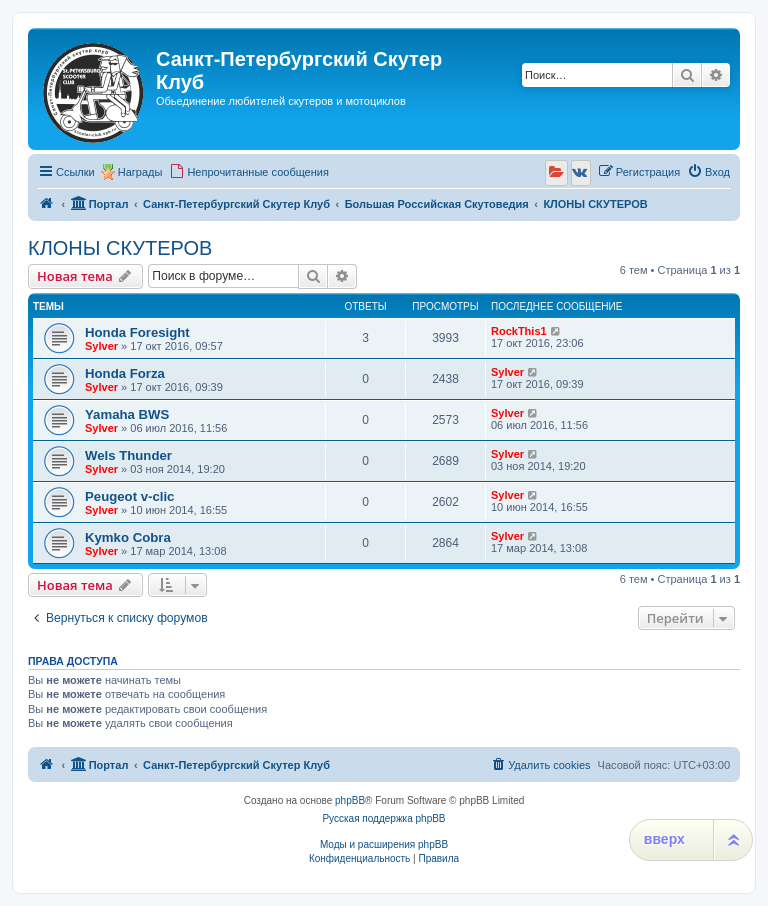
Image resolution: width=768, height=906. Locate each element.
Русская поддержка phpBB (383, 818)
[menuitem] (249, 172)
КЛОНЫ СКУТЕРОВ (120, 248)
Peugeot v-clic (129, 496)
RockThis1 (519, 331)
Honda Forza (125, 373)
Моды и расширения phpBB (384, 844)
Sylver (101, 346)
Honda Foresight (137, 332)
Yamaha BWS (127, 414)
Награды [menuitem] (140, 172)
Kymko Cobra (128, 537)
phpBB (350, 800)
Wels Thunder (128, 455)
